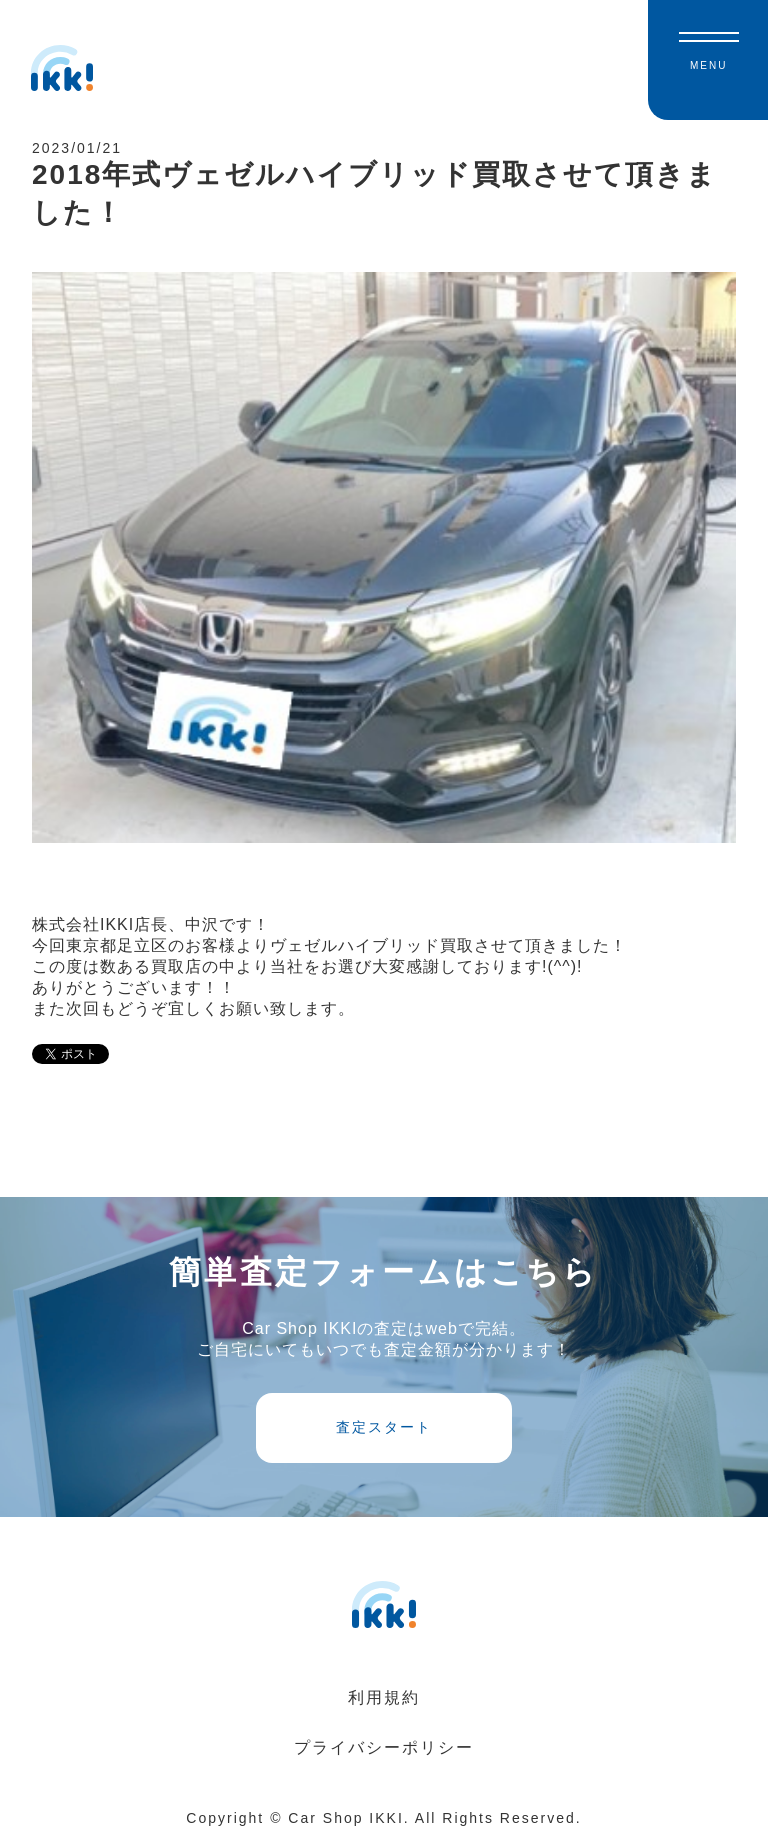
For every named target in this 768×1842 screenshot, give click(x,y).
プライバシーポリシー (384, 1747)
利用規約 (384, 1697)
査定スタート (384, 1427)
